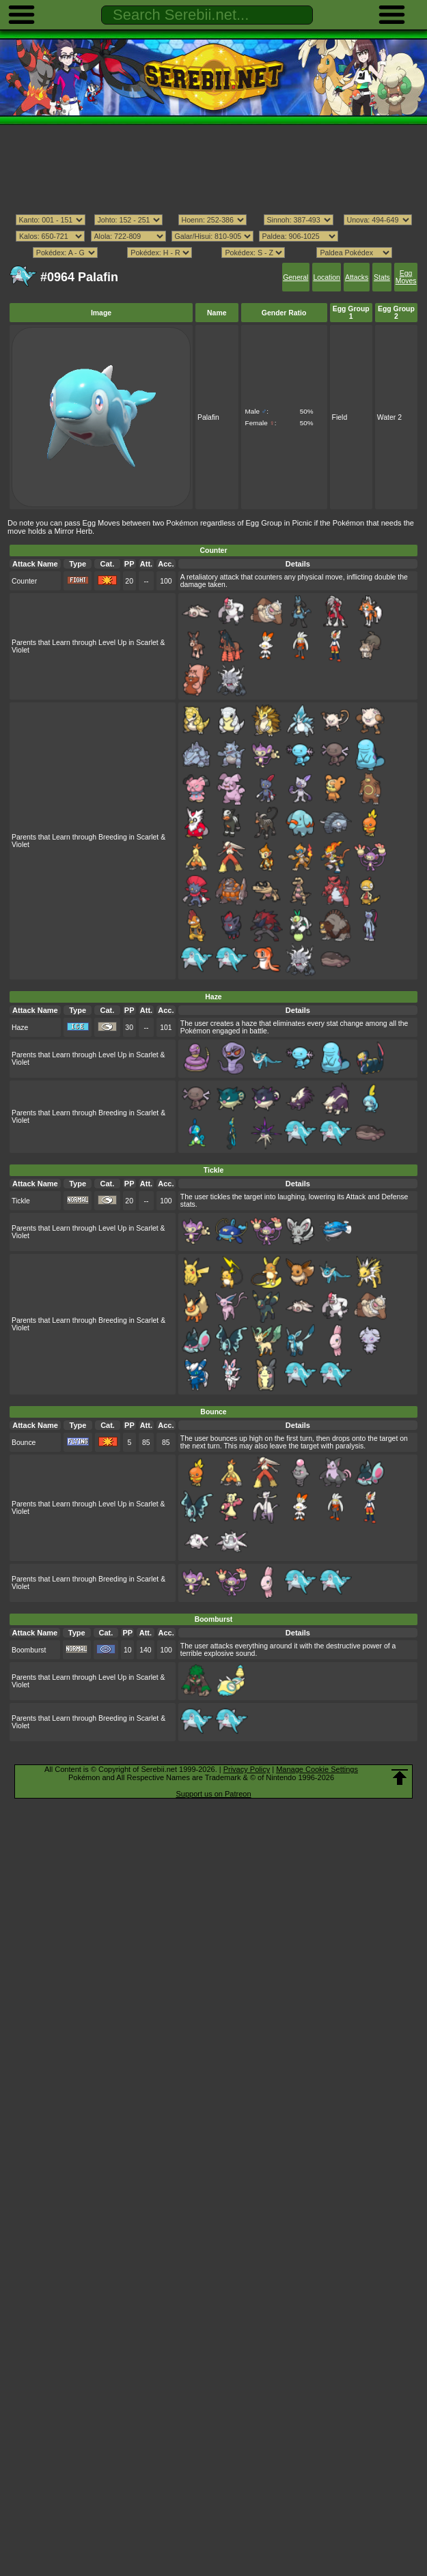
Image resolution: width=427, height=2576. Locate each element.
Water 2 (389, 417)
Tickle (21, 1201)
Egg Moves (406, 277)
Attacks (356, 277)
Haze (20, 1027)
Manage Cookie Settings (317, 1769)
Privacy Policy (246, 1769)
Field (340, 417)
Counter (24, 581)
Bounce (24, 1442)
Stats (382, 277)
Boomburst (29, 1650)
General (295, 277)
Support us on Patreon (213, 1794)
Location (326, 277)
